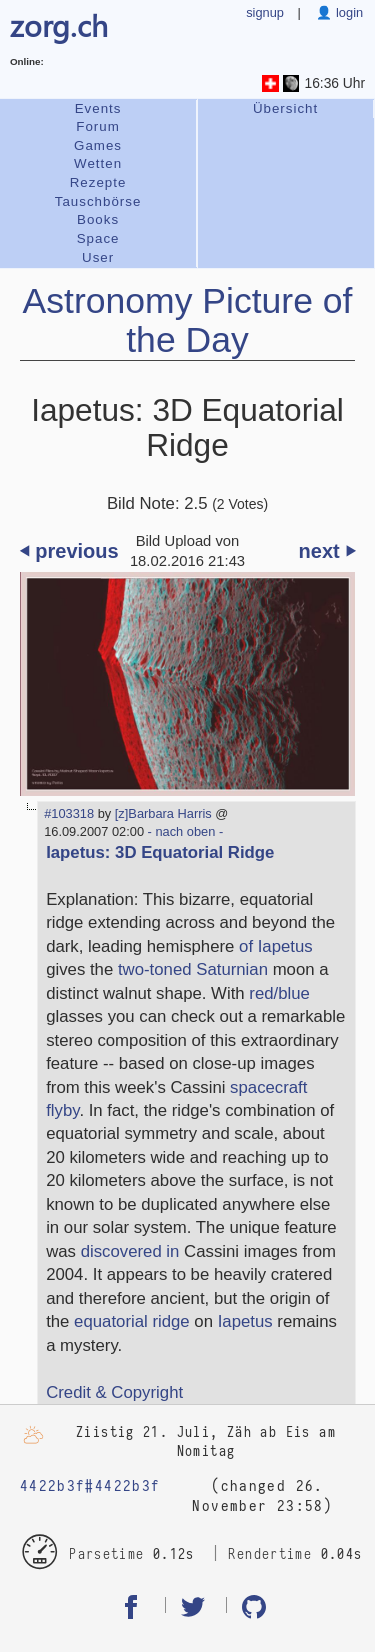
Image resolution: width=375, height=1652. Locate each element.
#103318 (69, 813)
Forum (98, 126)
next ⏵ (327, 551)
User (98, 257)
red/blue (279, 993)
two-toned (155, 969)
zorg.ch (59, 24)
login (347, 12)
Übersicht (285, 108)
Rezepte (98, 182)
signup (265, 12)
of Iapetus (276, 946)
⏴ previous (69, 551)
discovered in (130, 1251)
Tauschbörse (98, 201)
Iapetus (245, 1321)
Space (98, 238)
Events (98, 108)
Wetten (98, 163)
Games (98, 145)
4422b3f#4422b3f (90, 1486)
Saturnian (232, 969)
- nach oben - (183, 831)
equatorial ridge (132, 1321)
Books (98, 219)
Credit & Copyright (114, 1392)
